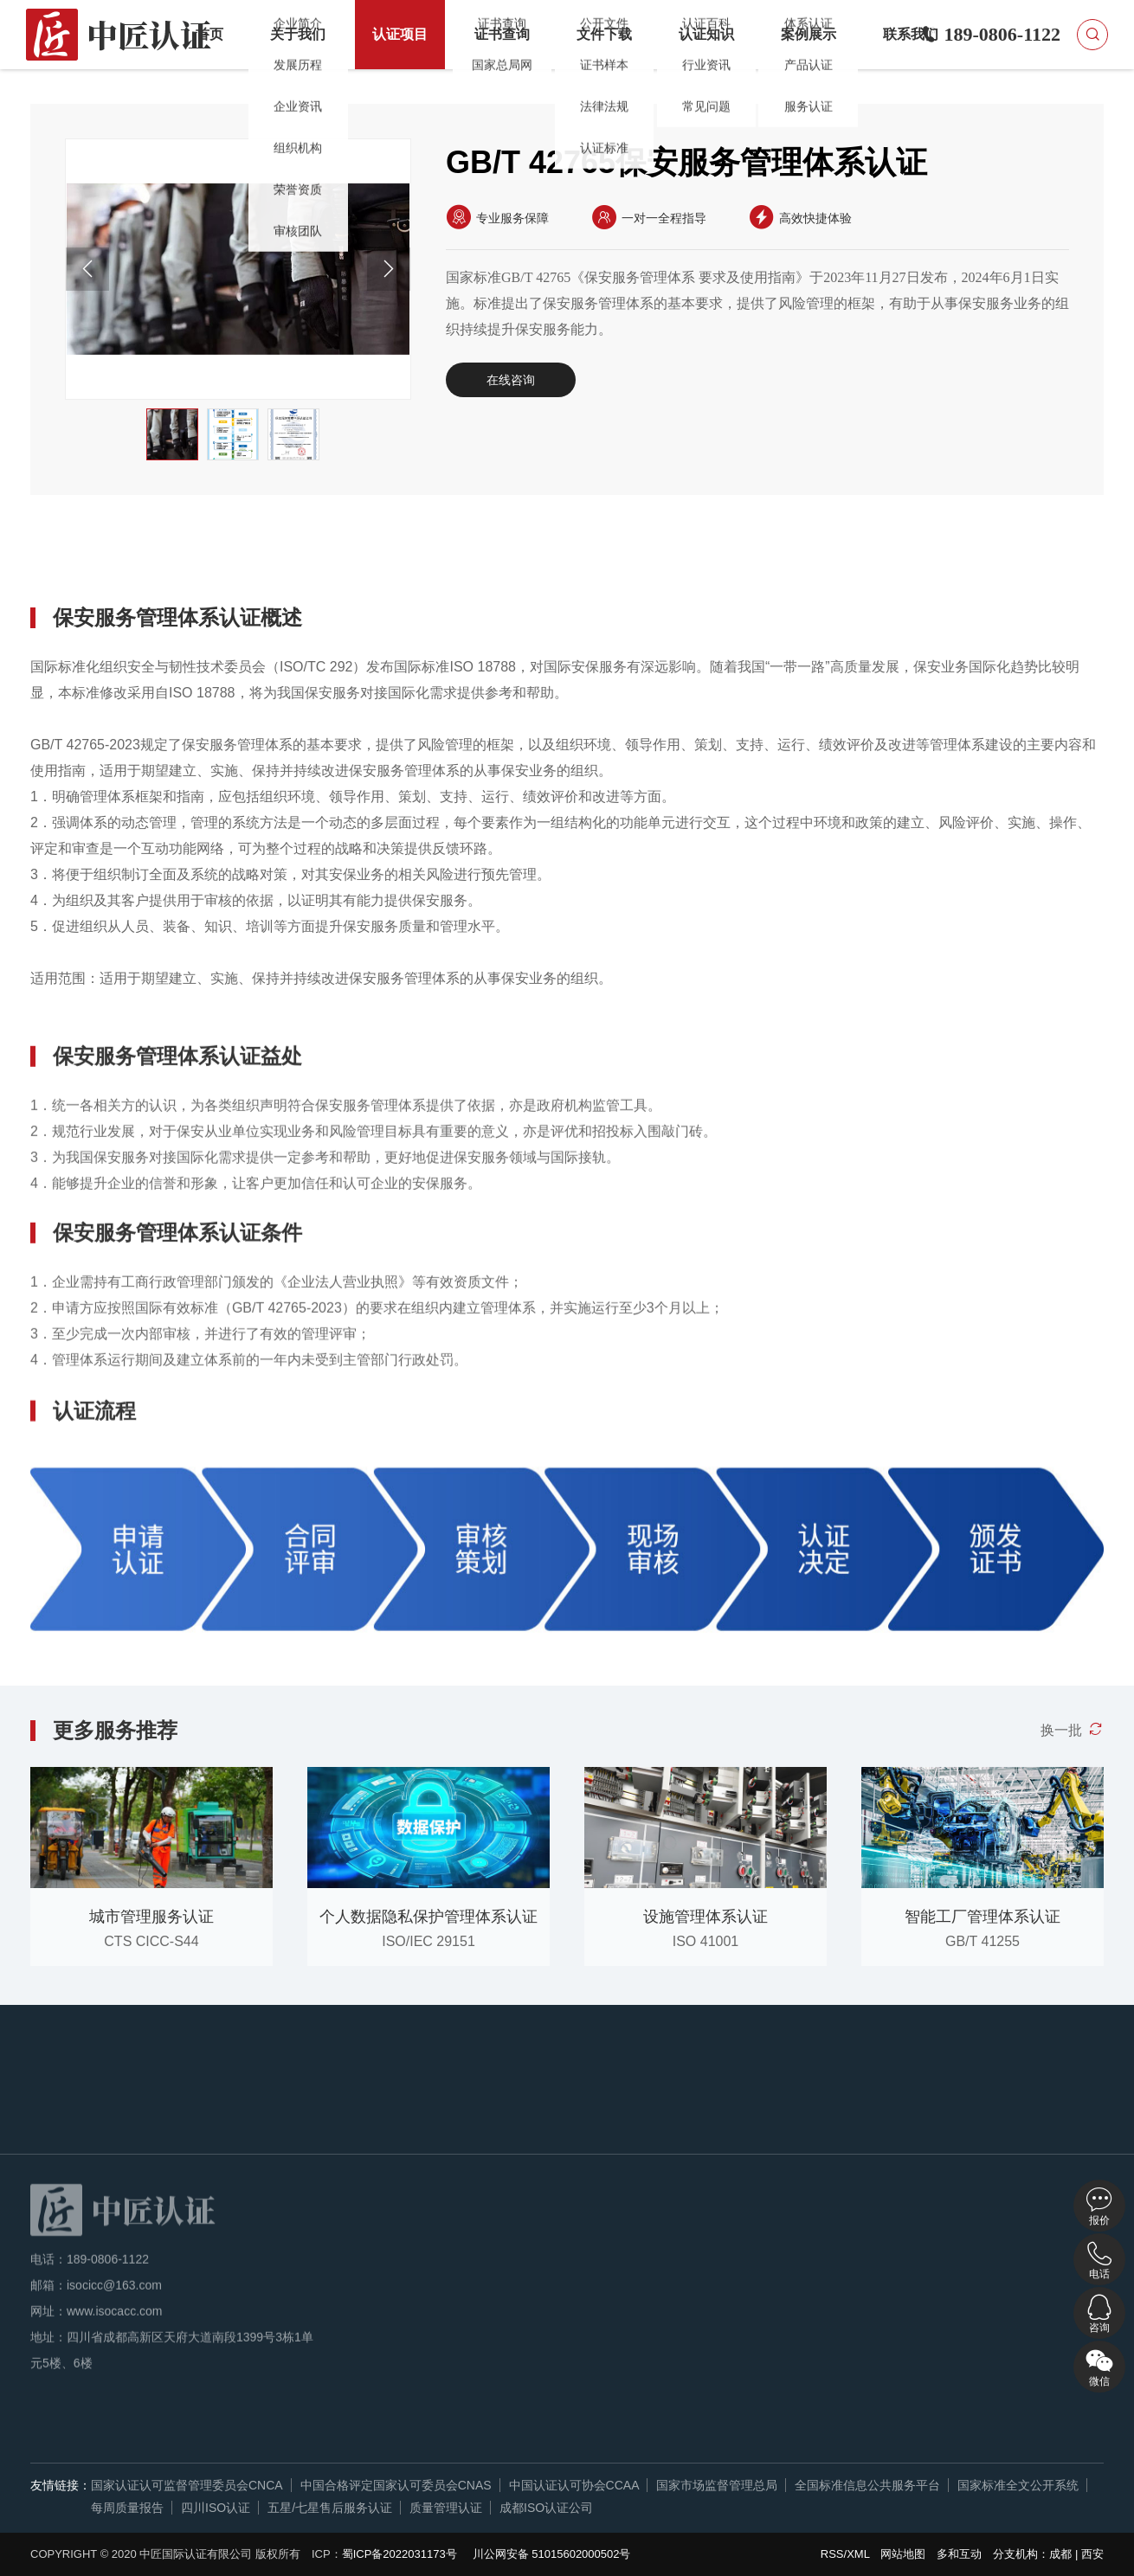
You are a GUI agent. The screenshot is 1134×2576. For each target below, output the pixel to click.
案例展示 (808, 34)
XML (858, 2553)
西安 (1092, 2553)
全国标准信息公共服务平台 (867, 2485)
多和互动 (959, 2553)
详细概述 (83, 555)
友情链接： (60, 2485)
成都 (1060, 2553)
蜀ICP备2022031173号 (399, 2553)
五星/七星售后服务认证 (329, 2508)
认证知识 (706, 34)
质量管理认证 (445, 2508)
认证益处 (189, 555)
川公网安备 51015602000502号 (552, 2553)
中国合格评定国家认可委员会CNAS (396, 2485)
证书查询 (502, 34)
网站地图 (902, 2553)
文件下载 (604, 34)
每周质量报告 (127, 2508)
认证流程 (400, 555)
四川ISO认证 (215, 2508)
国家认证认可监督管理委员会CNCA (187, 2485)
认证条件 (294, 555)
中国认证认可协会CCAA (574, 2485)
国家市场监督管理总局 (716, 2485)
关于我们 (297, 34)
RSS (832, 2553)
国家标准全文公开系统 (1018, 2485)
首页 (209, 34)
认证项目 (400, 34)
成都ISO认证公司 (546, 2508)
